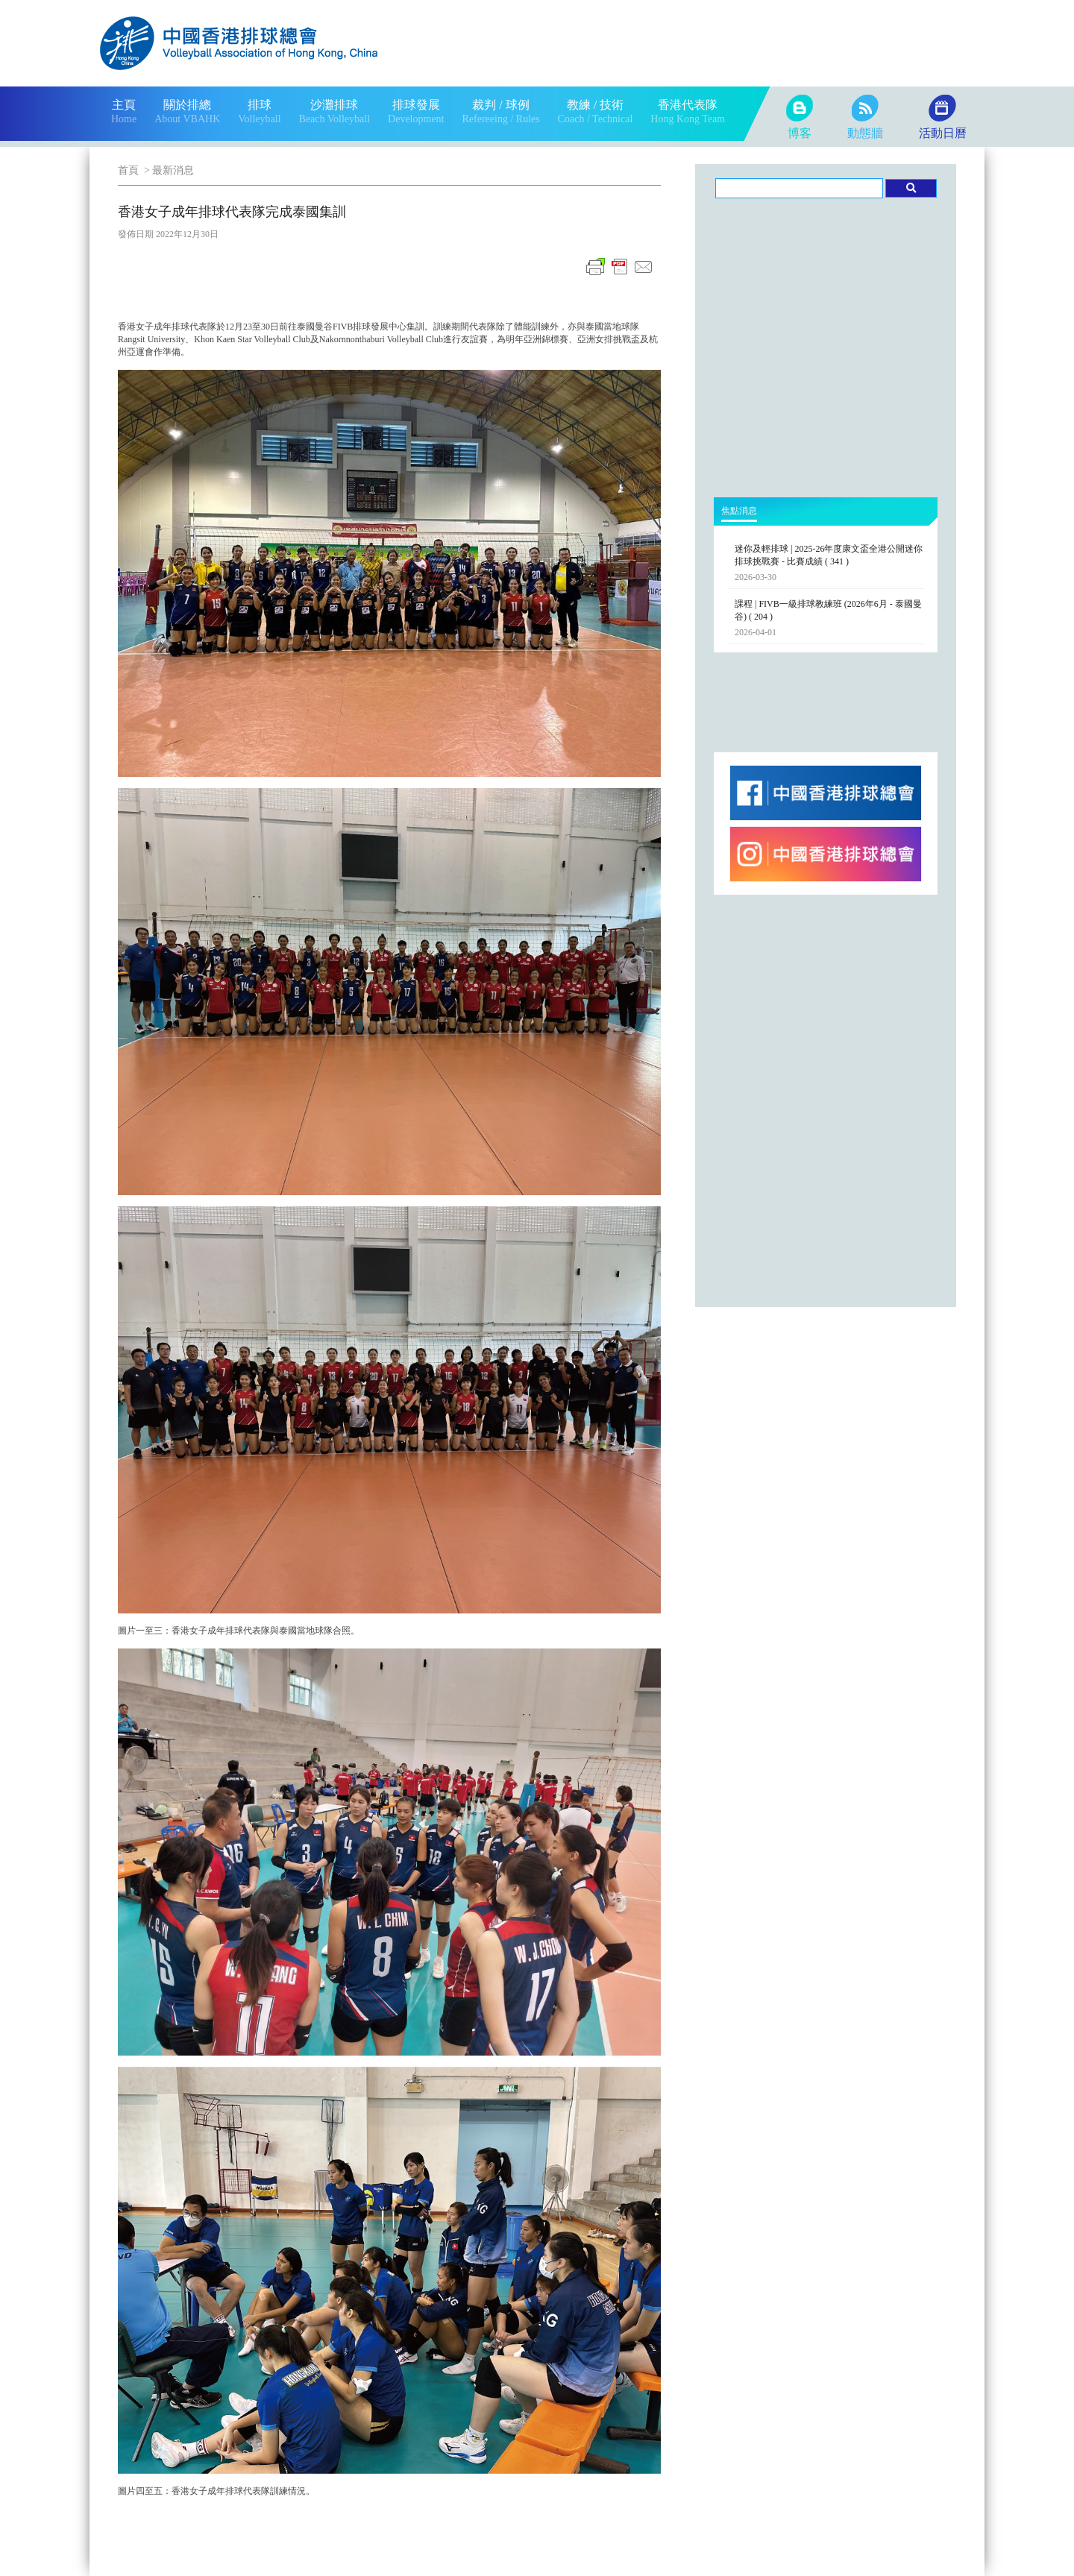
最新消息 (173, 170)
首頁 (128, 170)
